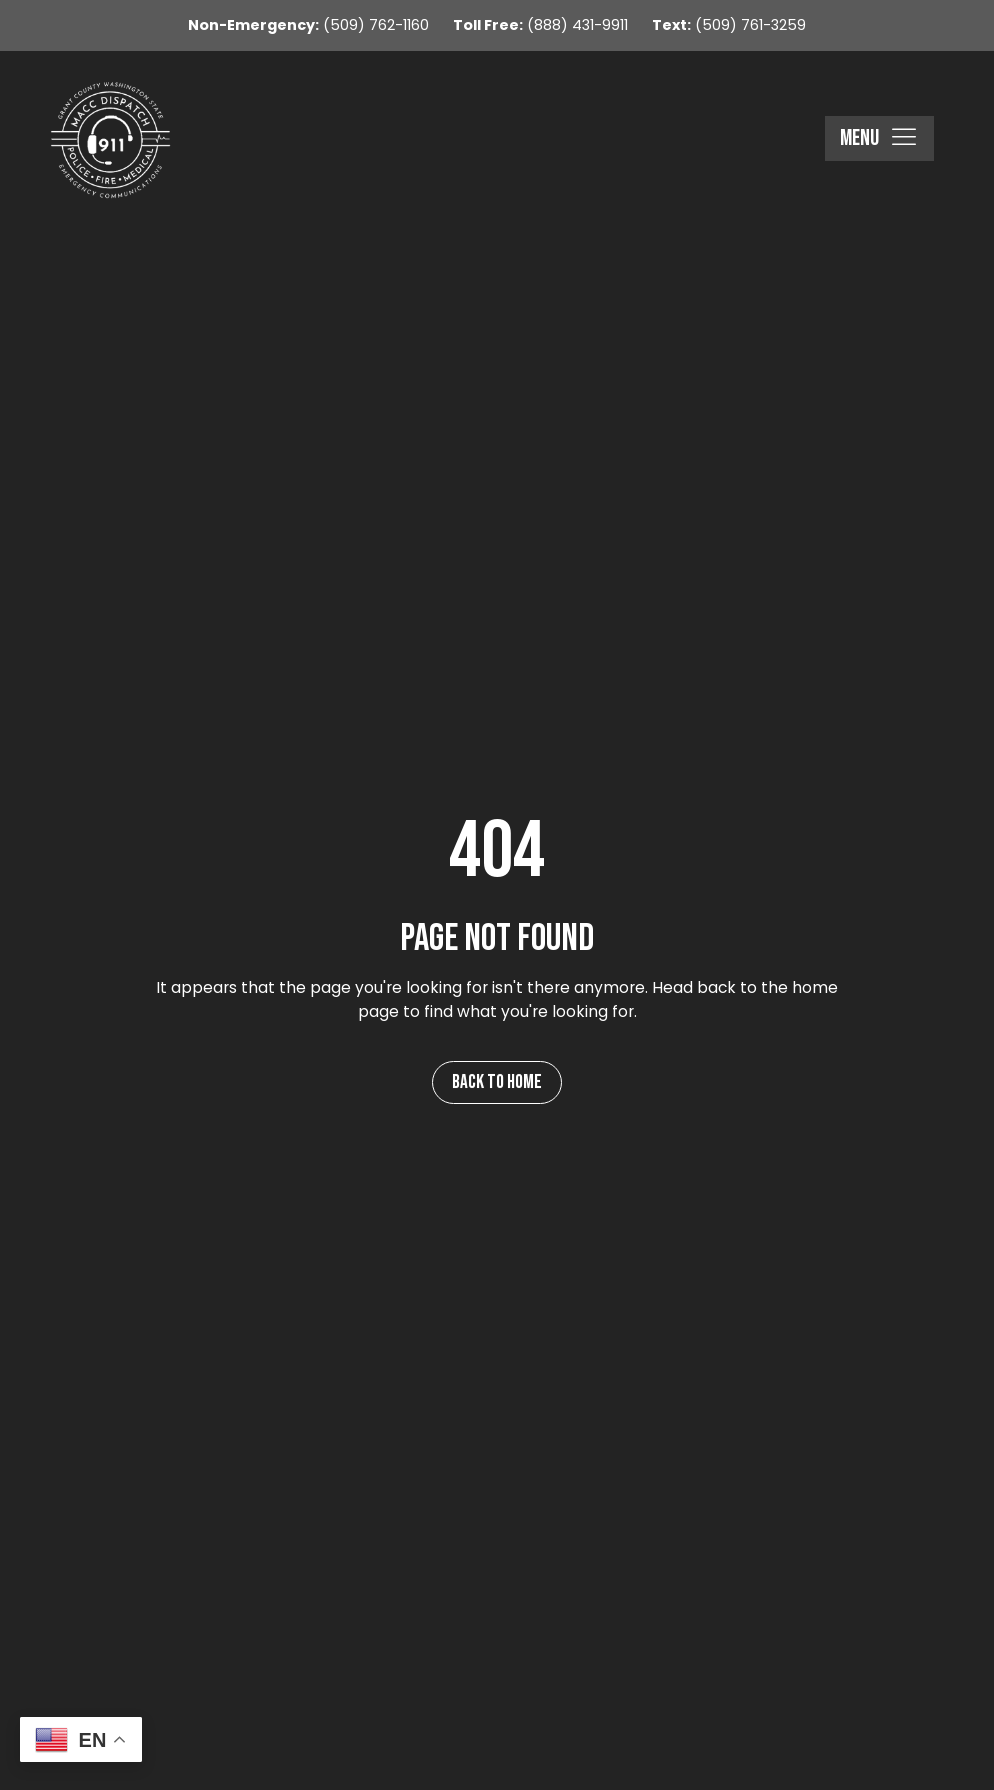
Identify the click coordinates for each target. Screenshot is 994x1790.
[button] (879, 139)
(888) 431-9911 (540, 25)
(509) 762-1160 (308, 25)
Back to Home (497, 1082)
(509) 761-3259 (729, 25)
